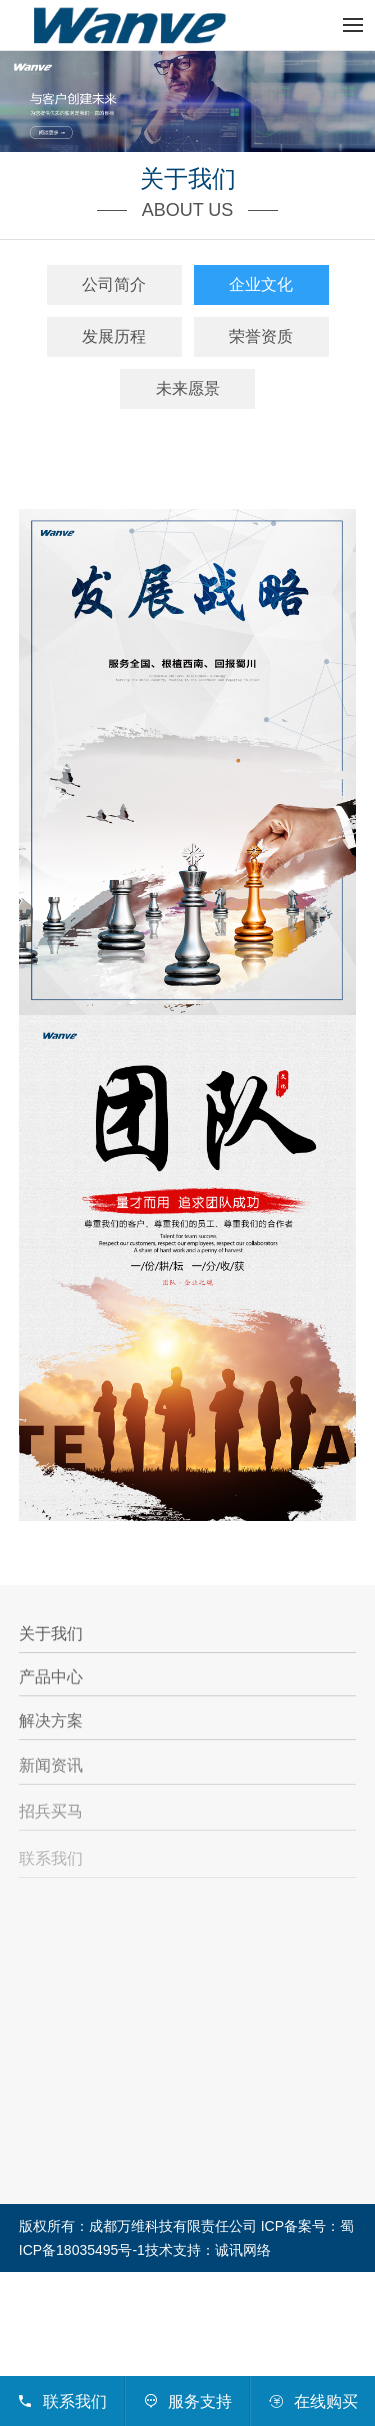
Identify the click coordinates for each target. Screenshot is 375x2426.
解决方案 (51, 1723)
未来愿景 (188, 388)
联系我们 (51, 1864)
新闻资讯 (51, 1768)
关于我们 (51, 1634)
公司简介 (114, 284)
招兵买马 (51, 1815)
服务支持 (187, 2401)
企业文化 (261, 284)
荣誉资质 (261, 336)
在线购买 (312, 2401)
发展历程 (114, 336)
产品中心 (51, 1678)
